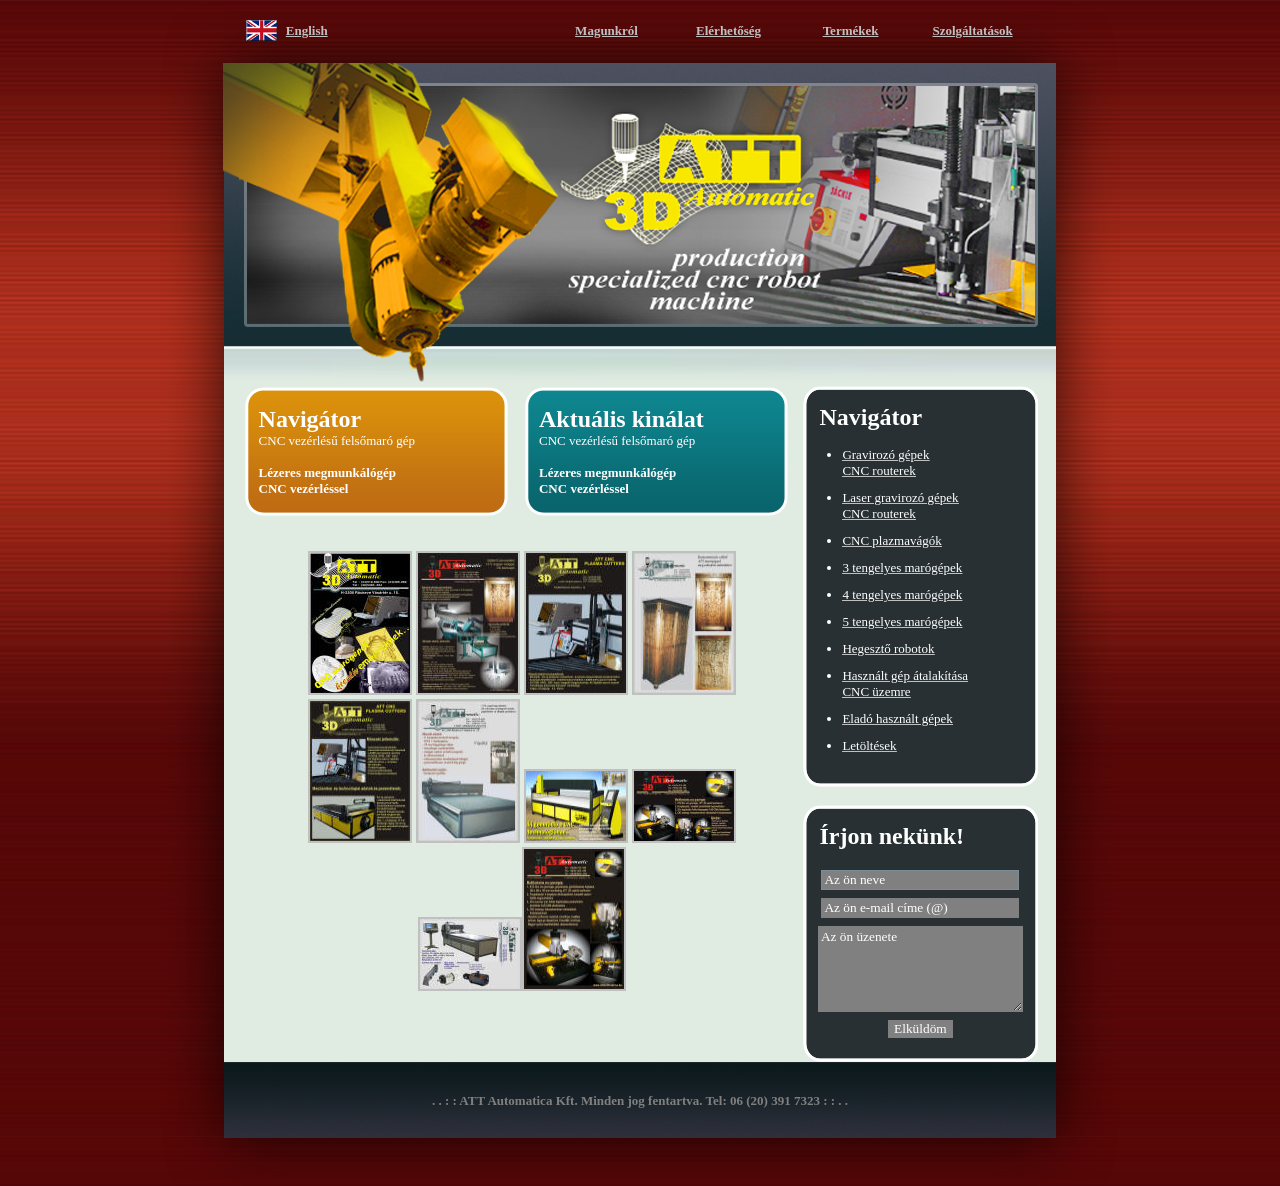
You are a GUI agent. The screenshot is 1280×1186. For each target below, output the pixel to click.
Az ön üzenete (920, 969)
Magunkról (606, 30)
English (307, 30)
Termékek (851, 30)
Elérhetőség (728, 30)
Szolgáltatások (973, 30)
